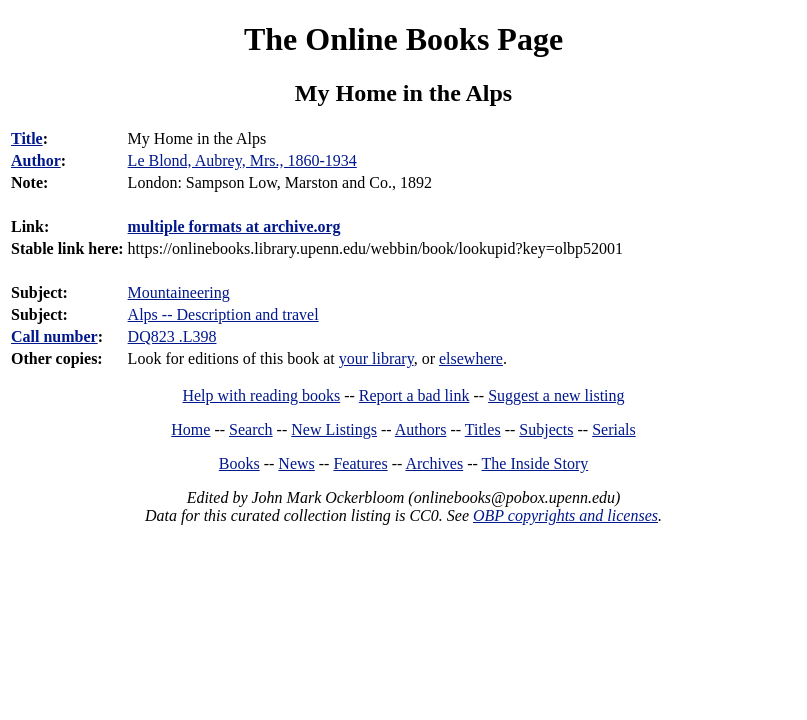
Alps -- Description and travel (223, 314)
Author (36, 160)
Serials (614, 429)
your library (376, 358)
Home (190, 429)
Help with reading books (261, 395)
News (296, 463)
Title (27, 138)
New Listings (334, 429)
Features (360, 463)
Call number (54, 336)
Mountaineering (179, 292)
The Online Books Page (403, 39)
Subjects (546, 429)
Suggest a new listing (556, 395)
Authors (421, 429)
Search (251, 429)
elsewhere (471, 358)
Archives (434, 463)
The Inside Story (535, 463)
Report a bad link (414, 395)
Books (239, 463)
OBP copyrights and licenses (565, 515)
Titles (483, 429)
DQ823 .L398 (172, 336)
